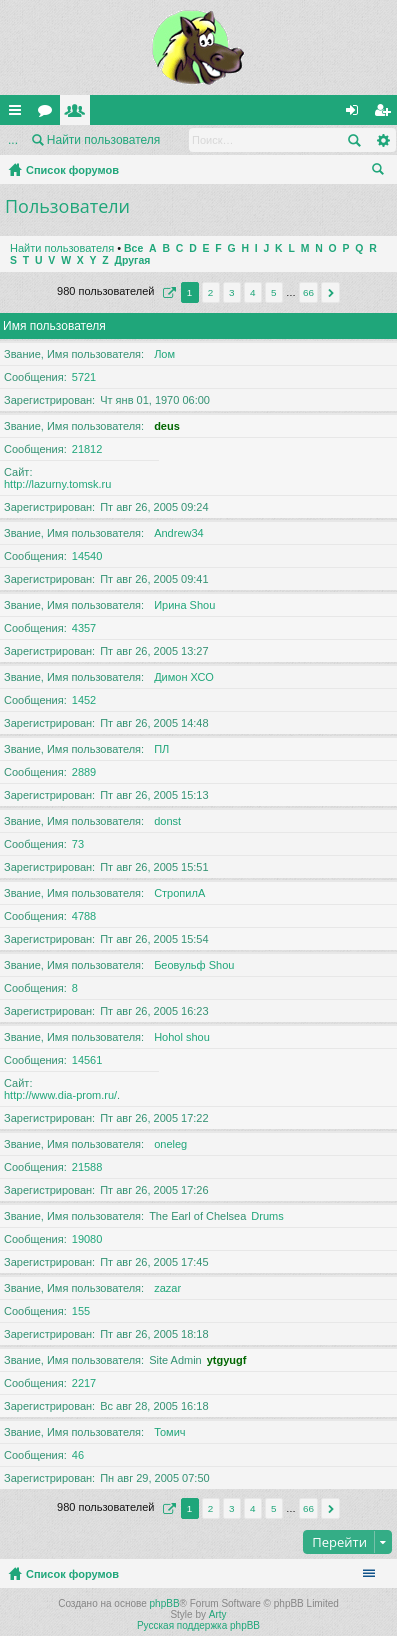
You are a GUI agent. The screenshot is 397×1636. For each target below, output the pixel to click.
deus (167, 426)
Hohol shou (182, 1037)
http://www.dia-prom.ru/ (60, 1095)
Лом (164, 354)
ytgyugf (227, 1360)
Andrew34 (179, 533)
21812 (87, 449)
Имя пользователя (54, 326)
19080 (87, 1239)
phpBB (165, 1603)
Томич (169, 1432)
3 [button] (232, 292)
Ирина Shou (184, 605)
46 (78, 1455)
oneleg (170, 1144)
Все (133, 248)
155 (81, 1311)
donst (167, 821)
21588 (87, 1167)
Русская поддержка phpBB (198, 1625)
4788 (84, 916)
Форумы (49, 114)
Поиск (354, 140)
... (13, 140)
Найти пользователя (104, 140)
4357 (84, 628)
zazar (167, 1288)
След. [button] (330, 292)
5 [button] (274, 292)
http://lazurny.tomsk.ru (57, 484)
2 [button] (211, 292)
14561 (87, 1060)
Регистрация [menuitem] (386, 114)
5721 (84, 377)
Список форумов (72, 170)
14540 (87, 556)
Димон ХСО (184, 677)
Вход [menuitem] (356, 114)
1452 (84, 700)
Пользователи (79, 114)
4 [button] (253, 292)
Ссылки (19, 114)
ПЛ (161, 749)
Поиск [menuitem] (382, 172)
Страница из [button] (167, 292)
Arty (218, 1614)
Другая (133, 260)
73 (78, 844)
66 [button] (308, 292)
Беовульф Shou (194, 965)
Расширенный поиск (382, 140)
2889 (84, 772)
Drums (267, 1216)
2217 (84, 1383)
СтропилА (179, 893)
